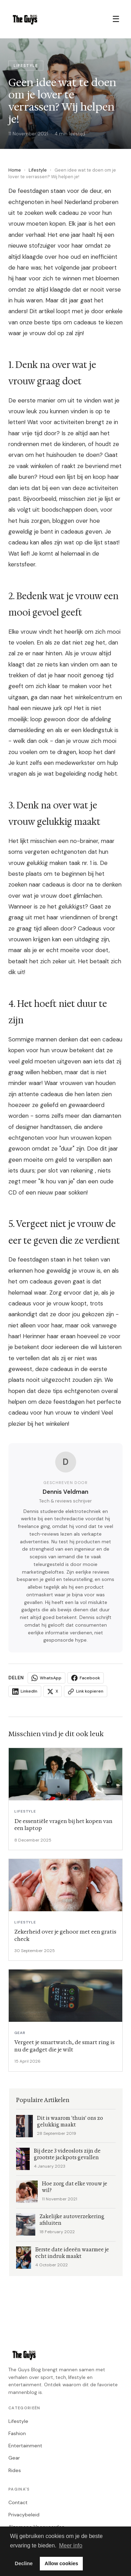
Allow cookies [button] (61, 2563)
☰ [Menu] (116, 19)
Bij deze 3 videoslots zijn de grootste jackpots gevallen (67, 2154)
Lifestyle (38, 170)
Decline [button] (23, 2563)
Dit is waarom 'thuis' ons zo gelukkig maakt (70, 2121)
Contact (18, 2502)
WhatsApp (46, 1678)
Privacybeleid (23, 2514)
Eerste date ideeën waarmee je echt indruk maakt (72, 2253)
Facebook (85, 1678)
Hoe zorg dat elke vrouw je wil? (74, 2187)
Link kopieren (85, 1691)
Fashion (17, 2433)
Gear (14, 2458)
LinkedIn (24, 1691)
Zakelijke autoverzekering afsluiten (71, 2220)
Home (14, 170)
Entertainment (25, 2445)
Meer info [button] (70, 2545)
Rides (14, 2470)
